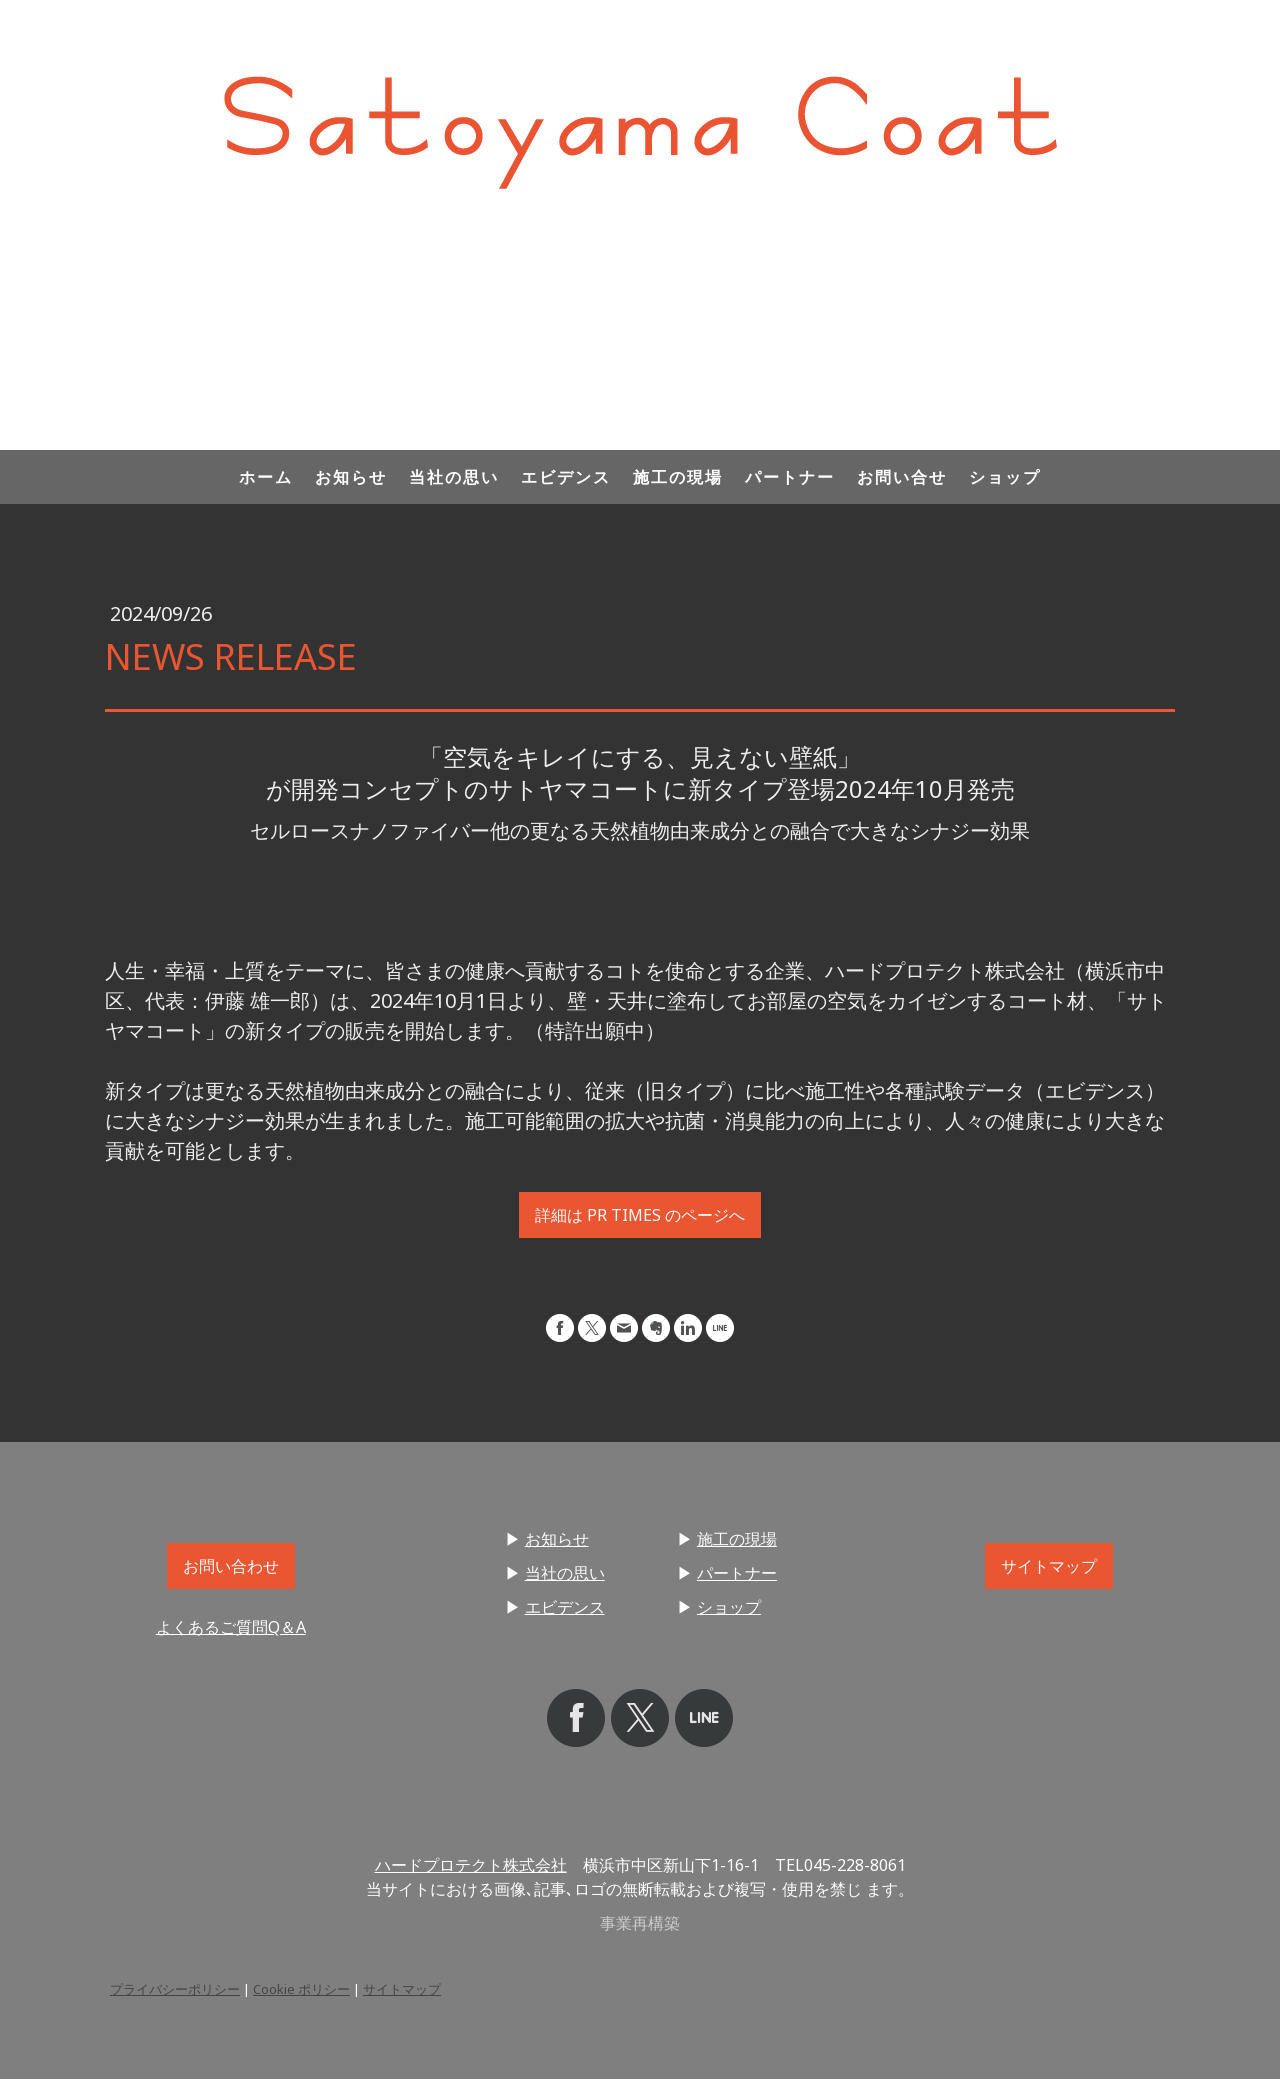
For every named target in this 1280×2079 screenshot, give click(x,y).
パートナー (790, 477)
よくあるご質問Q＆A (231, 1627)
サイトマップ (1049, 1566)
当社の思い (454, 477)
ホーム (266, 477)
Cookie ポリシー (301, 1989)
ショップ (1005, 477)
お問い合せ (902, 477)
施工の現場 (678, 477)
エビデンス (566, 477)
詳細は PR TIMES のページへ (640, 1215)
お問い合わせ (231, 1566)
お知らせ (351, 477)
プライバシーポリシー (175, 1989)
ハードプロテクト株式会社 (471, 1865)
